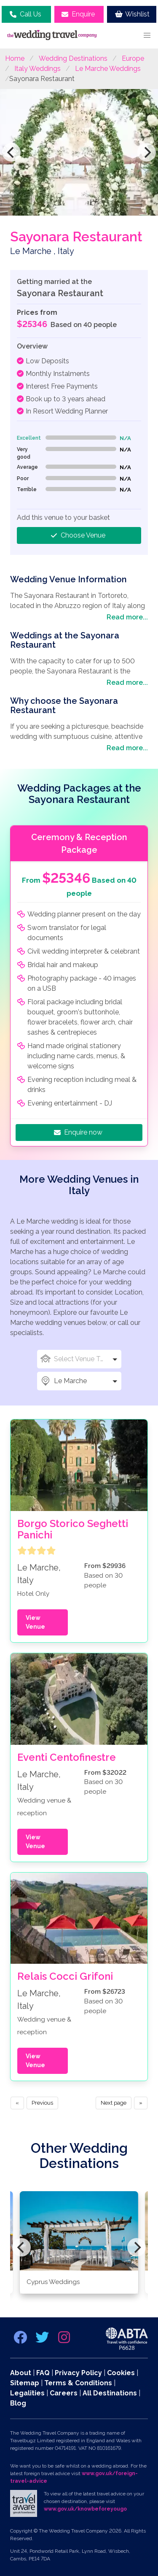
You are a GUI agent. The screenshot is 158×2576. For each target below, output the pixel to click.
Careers (64, 2393)
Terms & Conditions (78, 2383)
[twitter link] (43, 2340)
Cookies (121, 2373)
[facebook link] (21, 2340)
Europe (133, 58)
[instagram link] (64, 2340)
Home (14, 58)
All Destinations (110, 2393)
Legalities (27, 2393)
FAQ (43, 2373)
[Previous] (11, 152)
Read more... (127, 617)
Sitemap (24, 2383)
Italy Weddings (37, 69)
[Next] (146, 152)
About (20, 2373)
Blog (18, 2403)
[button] (147, 35)
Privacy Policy (78, 2373)
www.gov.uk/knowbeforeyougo (85, 2509)
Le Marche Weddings (108, 69)
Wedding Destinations (73, 58)
